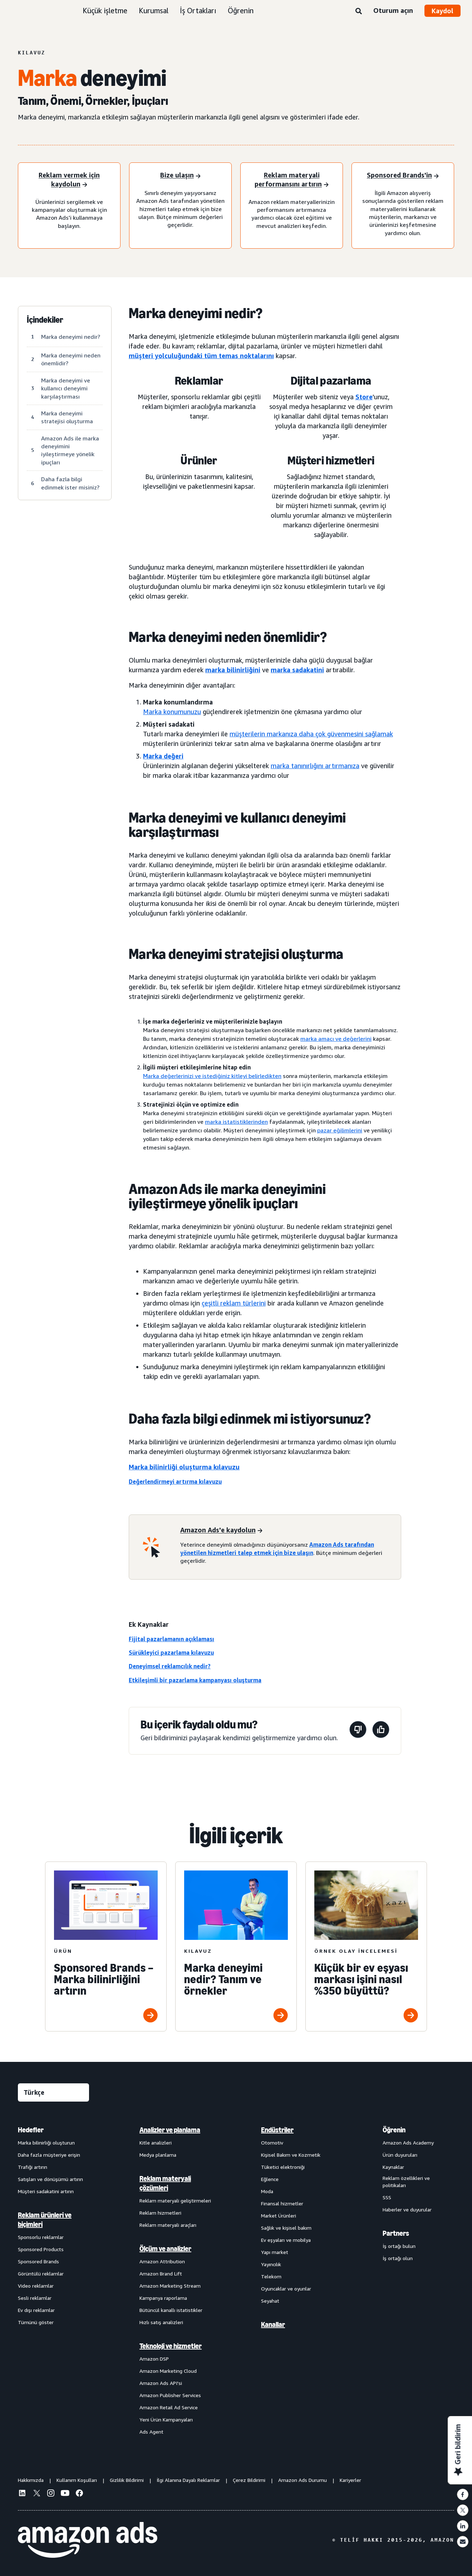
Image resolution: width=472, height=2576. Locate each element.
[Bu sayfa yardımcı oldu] (380, 1731)
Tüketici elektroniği (283, 2167)
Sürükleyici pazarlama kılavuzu (171, 1652)
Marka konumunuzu (172, 712)
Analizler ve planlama (169, 2130)
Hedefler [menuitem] (31, 2130)
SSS (387, 2197)
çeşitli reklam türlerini (234, 1303)
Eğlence (270, 2179)
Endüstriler (277, 2130)
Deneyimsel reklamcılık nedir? (170, 1666)
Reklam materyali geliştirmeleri (175, 2200)
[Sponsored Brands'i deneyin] (403, 176)
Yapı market (274, 2252)
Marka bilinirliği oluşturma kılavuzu (184, 1467)
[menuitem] (53, 2280)
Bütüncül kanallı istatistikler (170, 2310)
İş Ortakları (198, 10)
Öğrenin (241, 10)
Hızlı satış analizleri (161, 2322)
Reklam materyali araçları (167, 2225)
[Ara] (358, 11)
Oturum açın (393, 10)
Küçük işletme (105, 10)
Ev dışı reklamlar (36, 2310)
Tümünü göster (36, 2322)
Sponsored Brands (38, 2261)
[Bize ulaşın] (180, 176)
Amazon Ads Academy (408, 2143)
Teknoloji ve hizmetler (170, 2346)
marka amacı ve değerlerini (336, 1038)
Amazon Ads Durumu (302, 2480)
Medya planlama (157, 2155)
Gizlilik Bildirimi (127, 2480)
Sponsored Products (41, 2249)
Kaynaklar (393, 2167)
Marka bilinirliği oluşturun (46, 2143)
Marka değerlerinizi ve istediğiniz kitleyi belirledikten (212, 1075)
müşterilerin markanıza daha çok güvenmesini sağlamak (311, 734)
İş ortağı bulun (399, 2246)
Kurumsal (153, 10)
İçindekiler (45, 320)
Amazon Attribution (162, 2261)
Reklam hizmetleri (160, 2213)
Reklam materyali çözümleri (165, 2183)
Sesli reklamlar (34, 2298)
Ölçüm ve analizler (165, 2248)
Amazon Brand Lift (160, 2273)
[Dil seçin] (53, 2092)
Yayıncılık (271, 2264)
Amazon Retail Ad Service (168, 2407)
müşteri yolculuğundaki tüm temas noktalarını (201, 356)
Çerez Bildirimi (249, 2480)
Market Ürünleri (278, 2215)
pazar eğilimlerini (339, 1130)
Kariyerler (350, 2480)
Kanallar (273, 2324)
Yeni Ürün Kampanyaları (166, 2419)
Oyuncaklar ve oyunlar (286, 2288)
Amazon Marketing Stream (170, 2286)
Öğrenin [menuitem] (394, 2130)
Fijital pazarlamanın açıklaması (171, 1639)
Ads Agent (151, 2432)
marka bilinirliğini (232, 670)
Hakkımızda (31, 2480)
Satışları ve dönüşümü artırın (50, 2179)
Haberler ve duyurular (407, 2209)
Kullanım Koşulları (76, 2480)
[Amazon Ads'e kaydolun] (221, 1530)
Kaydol (442, 11)
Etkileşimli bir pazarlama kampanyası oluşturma (195, 1680)
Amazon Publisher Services (170, 2395)
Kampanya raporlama (163, 2298)
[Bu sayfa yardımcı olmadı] (358, 1731)
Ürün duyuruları (400, 2155)
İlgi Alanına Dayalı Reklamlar (188, 2480)
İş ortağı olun (398, 2258)
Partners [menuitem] (396, 2233)
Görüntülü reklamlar (41, 2273)
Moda (267, 2191)
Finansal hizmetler (282, 2203)
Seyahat (270, 2301)
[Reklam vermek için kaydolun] (69, 180)
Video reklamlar (36, 2286)
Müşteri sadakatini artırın (46, 2191)
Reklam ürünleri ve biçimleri (45, 2220)
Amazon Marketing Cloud (168, 2371)
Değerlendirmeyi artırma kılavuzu (175, 1481)
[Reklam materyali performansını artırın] (291, 180)
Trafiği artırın (32, 2167)
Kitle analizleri (155, 2143)
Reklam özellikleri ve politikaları (406, 2181)
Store (364, 397)
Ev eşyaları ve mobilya (286, 2240)
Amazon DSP (154, 2359)
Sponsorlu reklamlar (41, 2237)
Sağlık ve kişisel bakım (286, 2228)
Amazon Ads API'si (160, 2383)
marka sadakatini (297, 670)
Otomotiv (272, 2143)
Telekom (271, 2276)
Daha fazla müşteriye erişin (49, 2155)
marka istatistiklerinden (236, 1121)
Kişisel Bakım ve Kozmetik (290, 2155)
